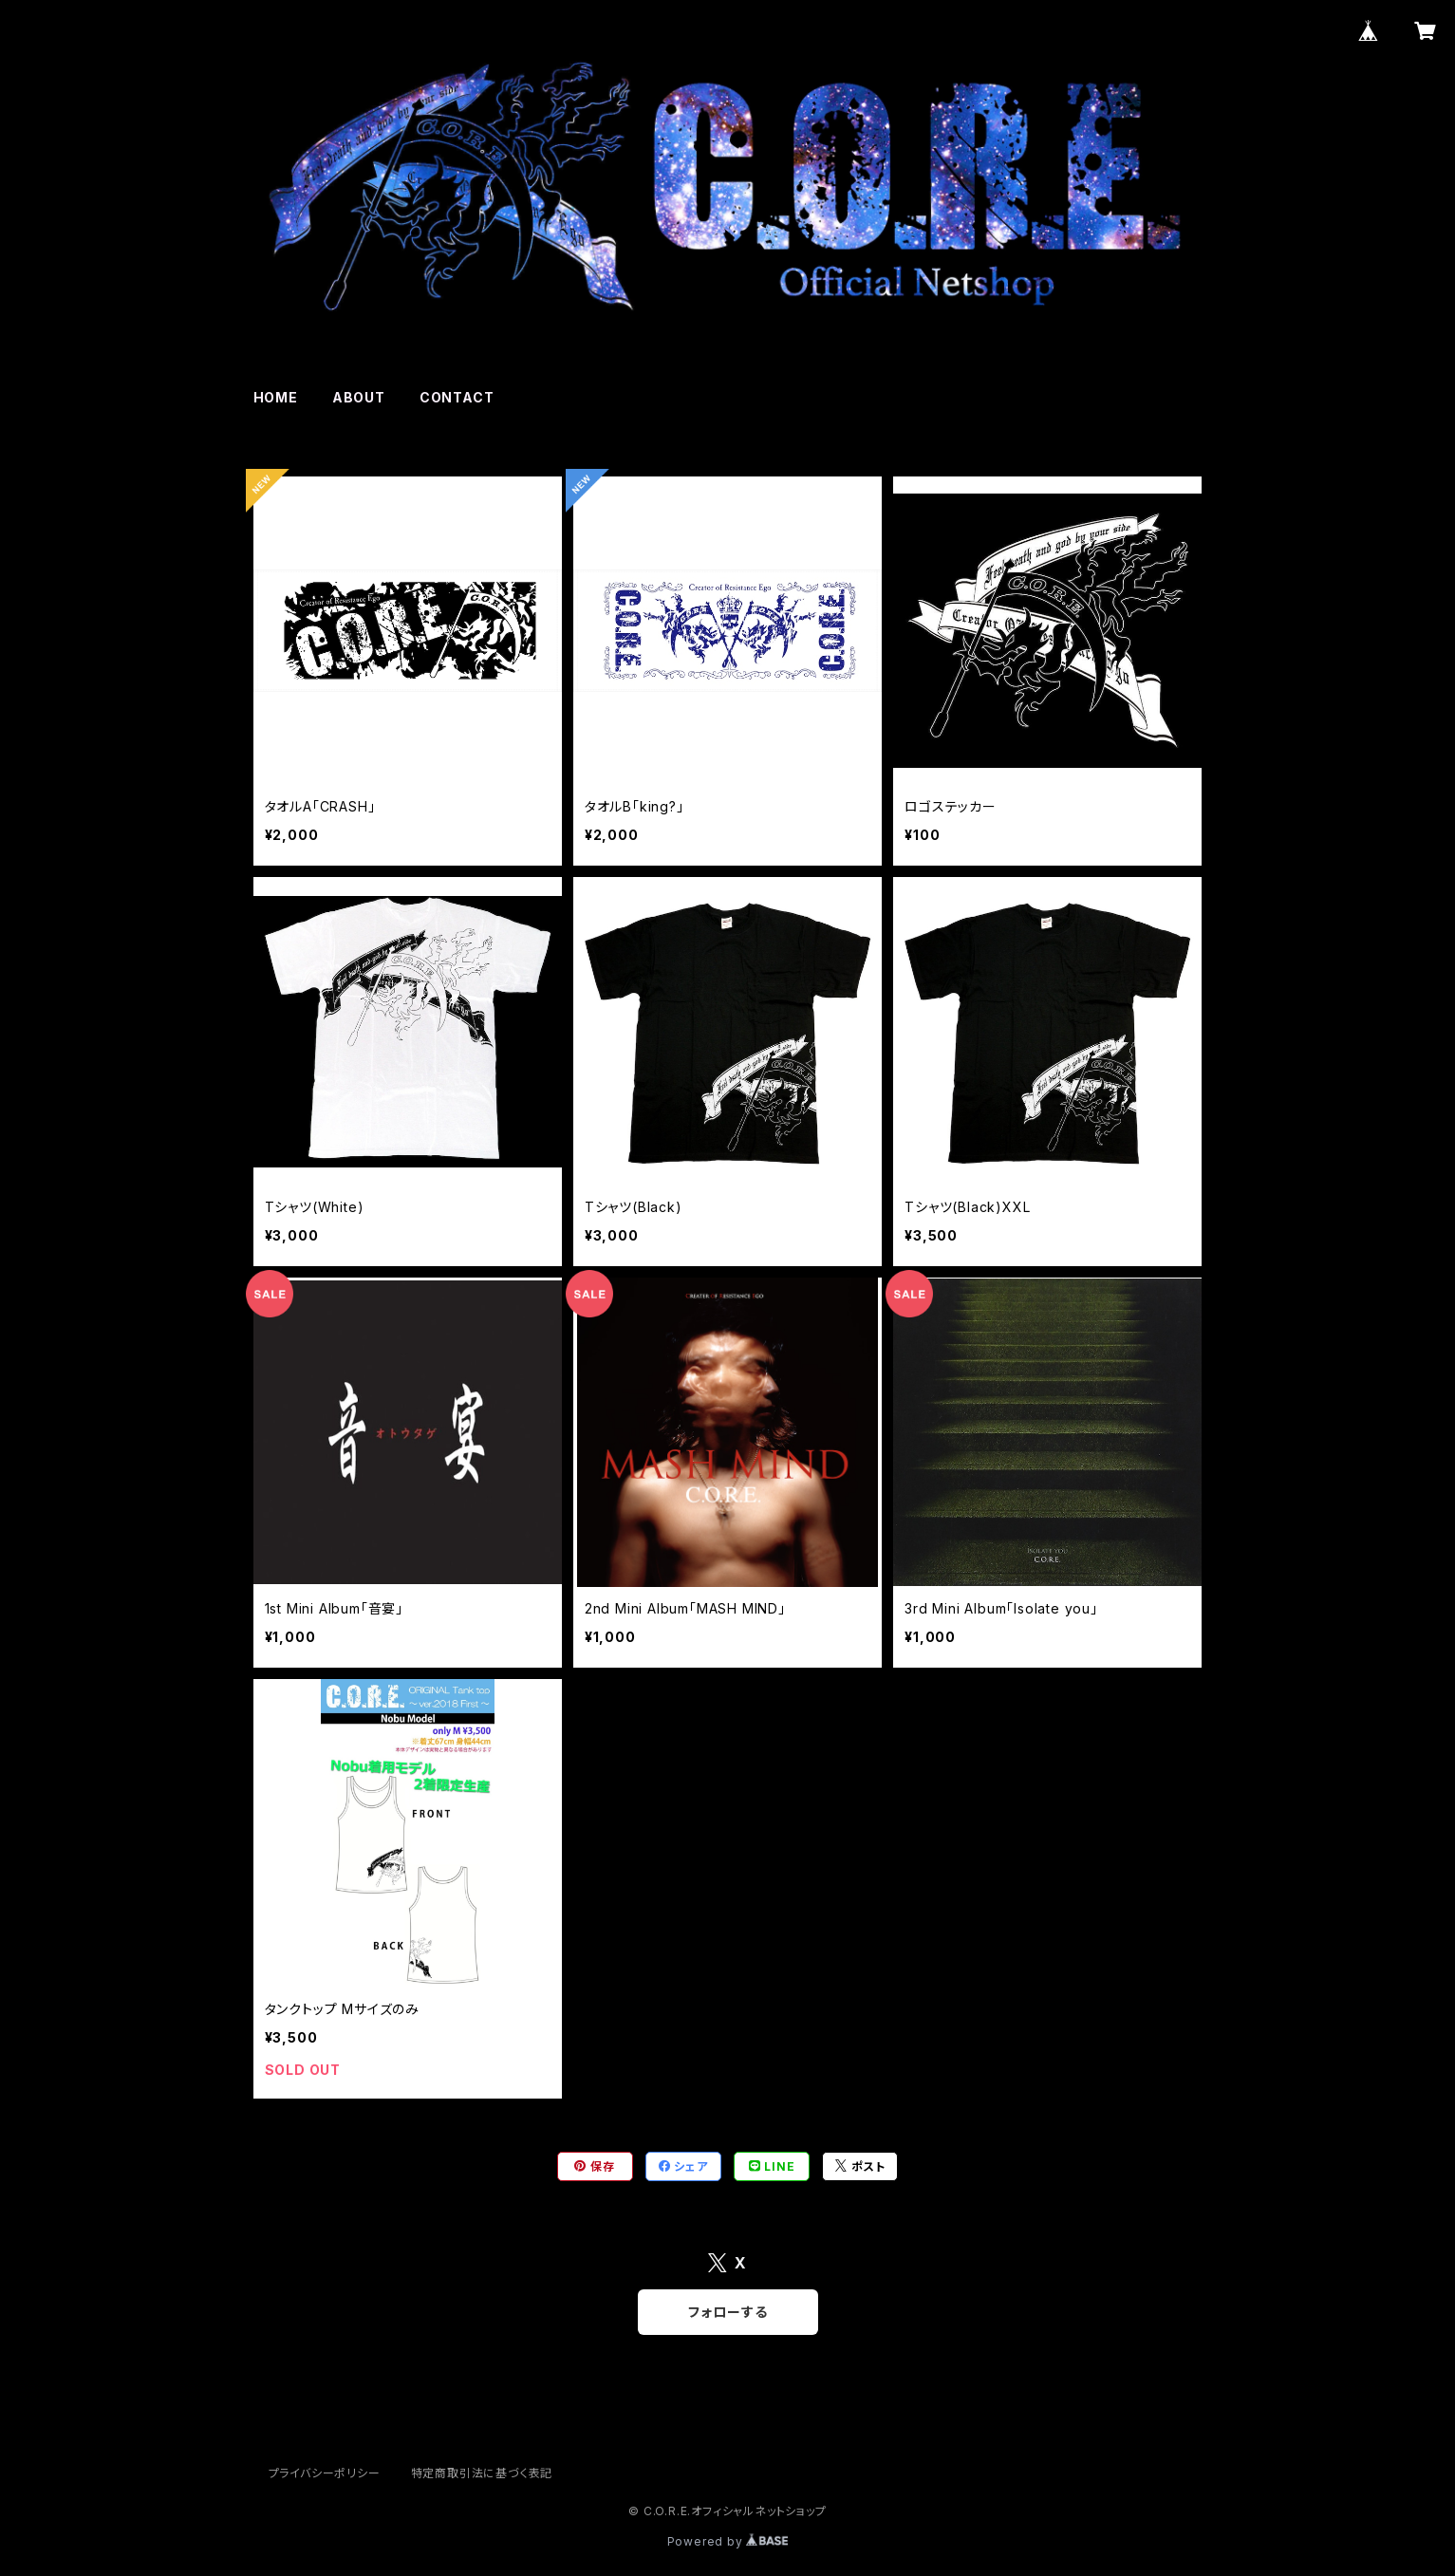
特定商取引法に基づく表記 (482, 2473)
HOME (275, 397)
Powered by (728, 2541)
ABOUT (358, 397)
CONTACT (457, 397)
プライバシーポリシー (325, 2473)
